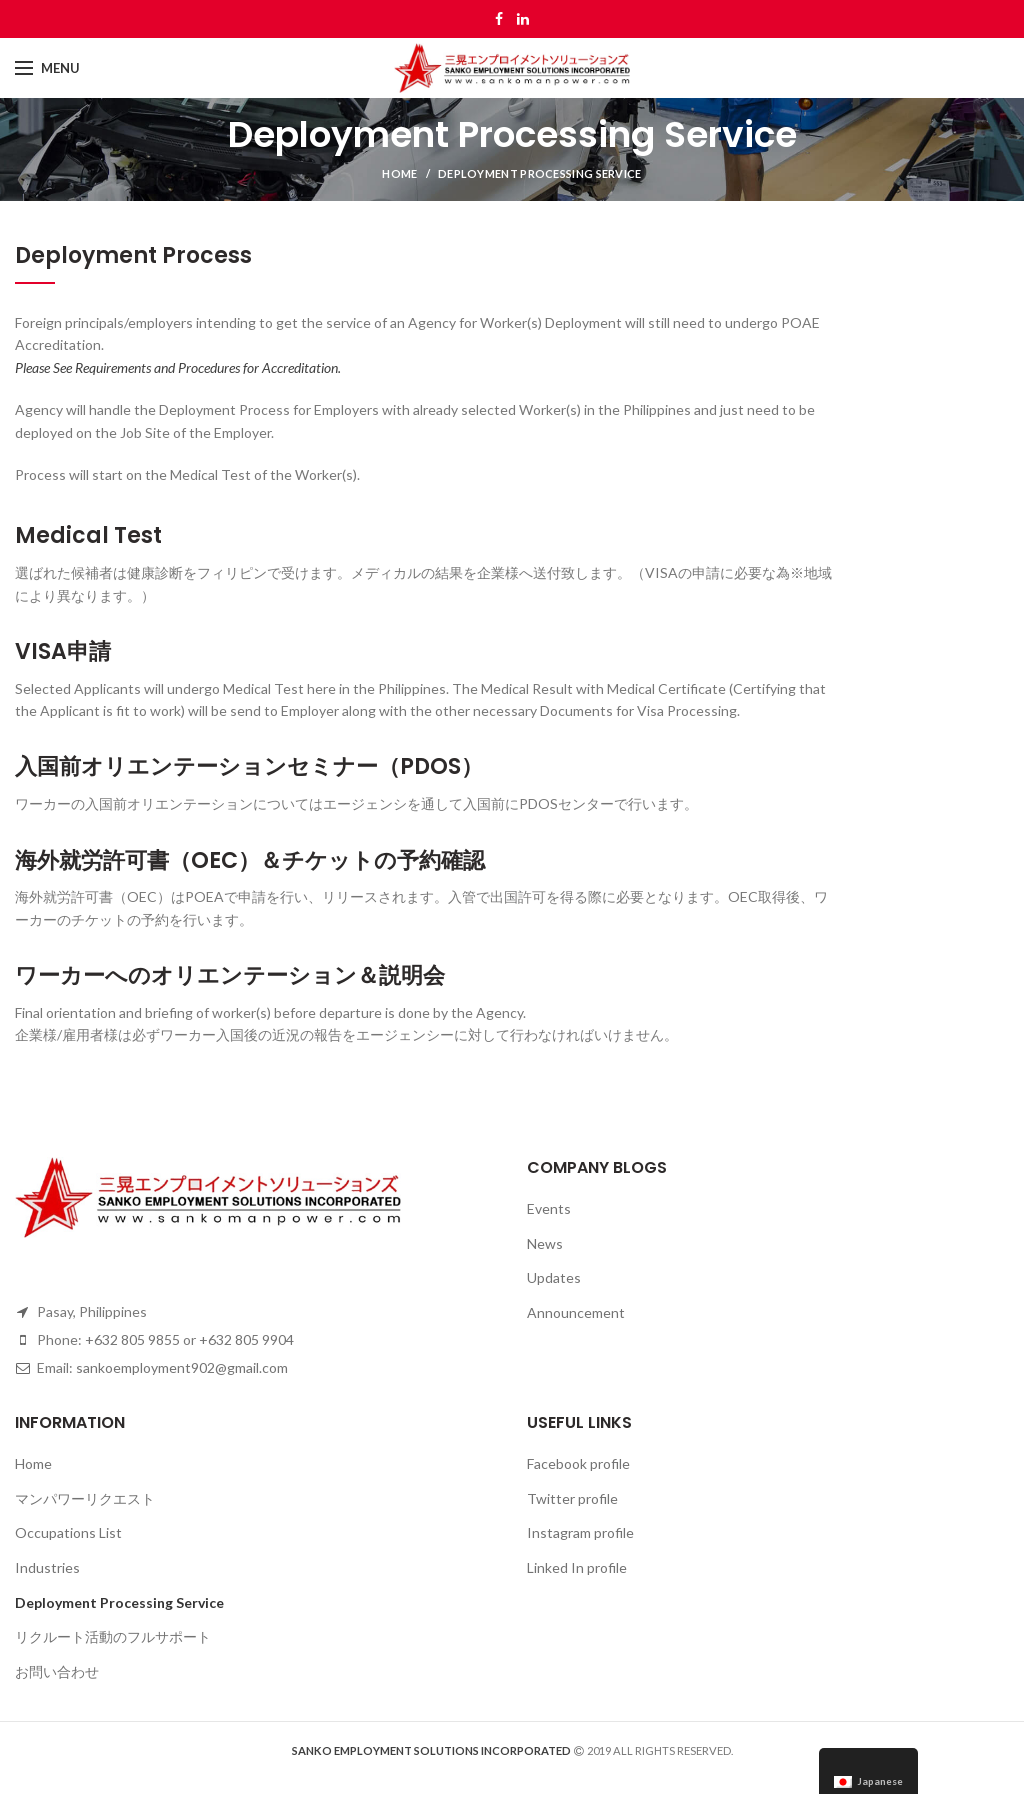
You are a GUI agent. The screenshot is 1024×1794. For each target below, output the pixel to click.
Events (549, 1208)
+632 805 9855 (132, 1339)
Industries (47, 1567)
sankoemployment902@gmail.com (182, 1367)
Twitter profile (572, 1498)
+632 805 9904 (246, 1339)
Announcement (576, 1312)
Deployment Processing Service (119, 1602)
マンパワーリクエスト (85, 1498)
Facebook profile (578, 1463)
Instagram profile (580, 1532)
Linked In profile (577, 1567)
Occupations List (68, 1532)
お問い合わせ (57, 1671)
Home (399, 173)
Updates (554, 1277)
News (545, 1243)
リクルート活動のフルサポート (113, 1636)
